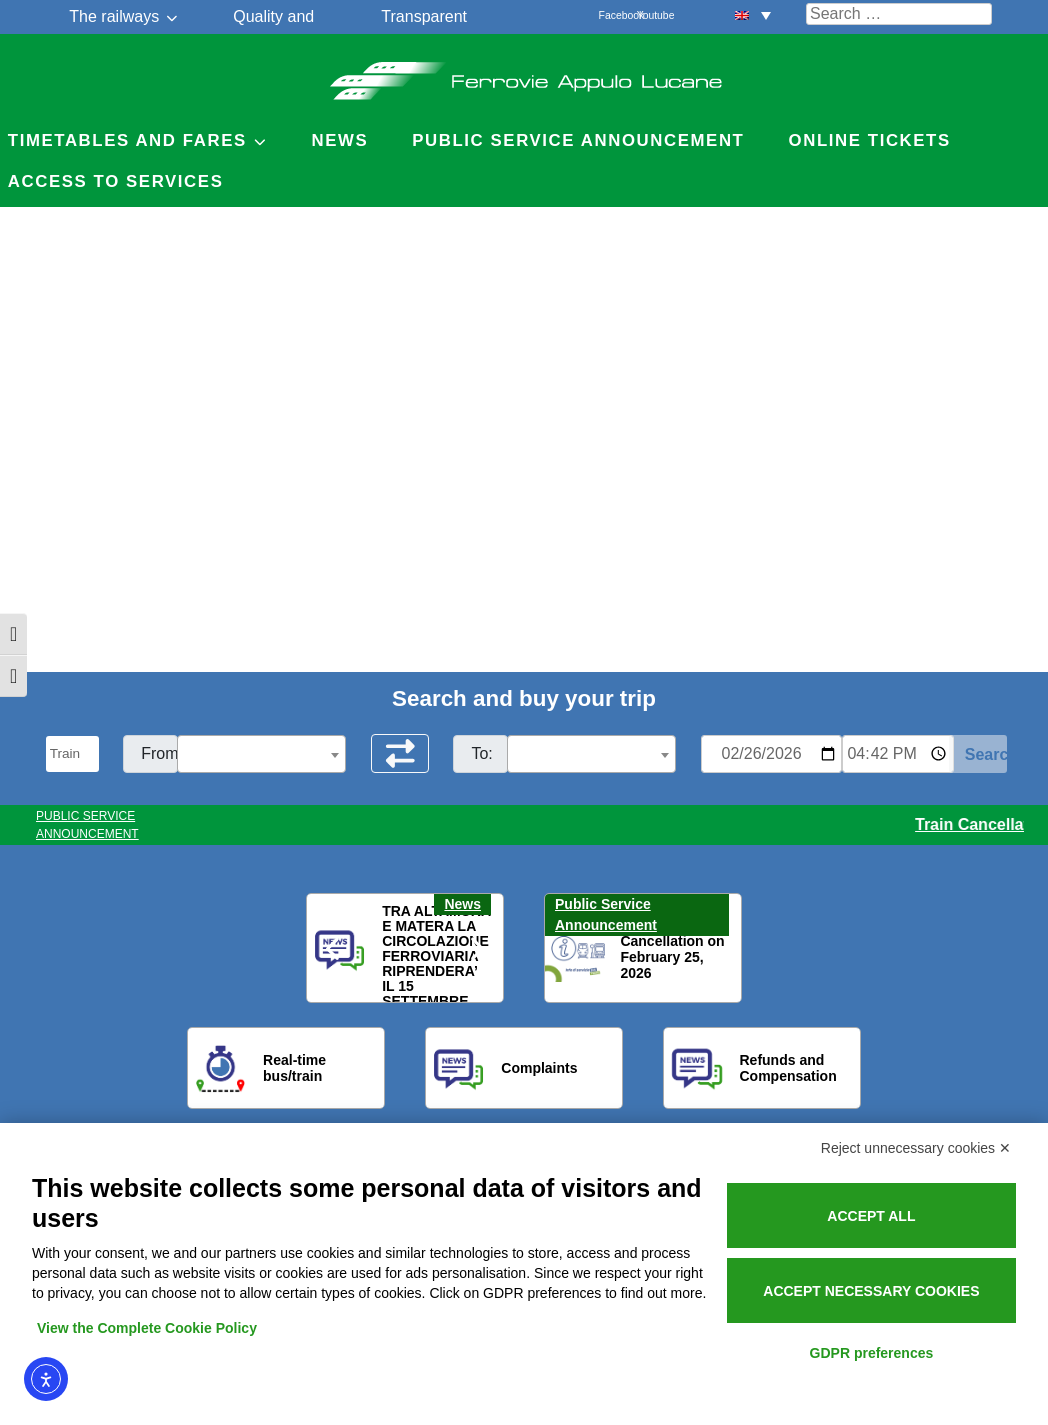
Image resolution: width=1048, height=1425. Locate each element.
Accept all (871, 1216)
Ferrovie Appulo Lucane (524, 75)
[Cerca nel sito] (899, 14)
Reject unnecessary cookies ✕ (916, 1148)
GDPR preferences (872, 1353)
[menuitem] (753, 14)
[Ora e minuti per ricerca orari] (898, 754)
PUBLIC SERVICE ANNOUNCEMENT (87, 825)
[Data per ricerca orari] (771, 754)
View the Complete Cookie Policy (147, 1328)
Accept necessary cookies (871, 1291)
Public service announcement (578, 140)
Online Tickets (870, 140)
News (339, 140)
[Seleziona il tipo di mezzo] (73, 754)
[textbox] (261, 755)
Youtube (648, 15)
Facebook (610, 15)
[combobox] (261, 754)
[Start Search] (978, 754)
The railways (114, 16)
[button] (334, 949)
